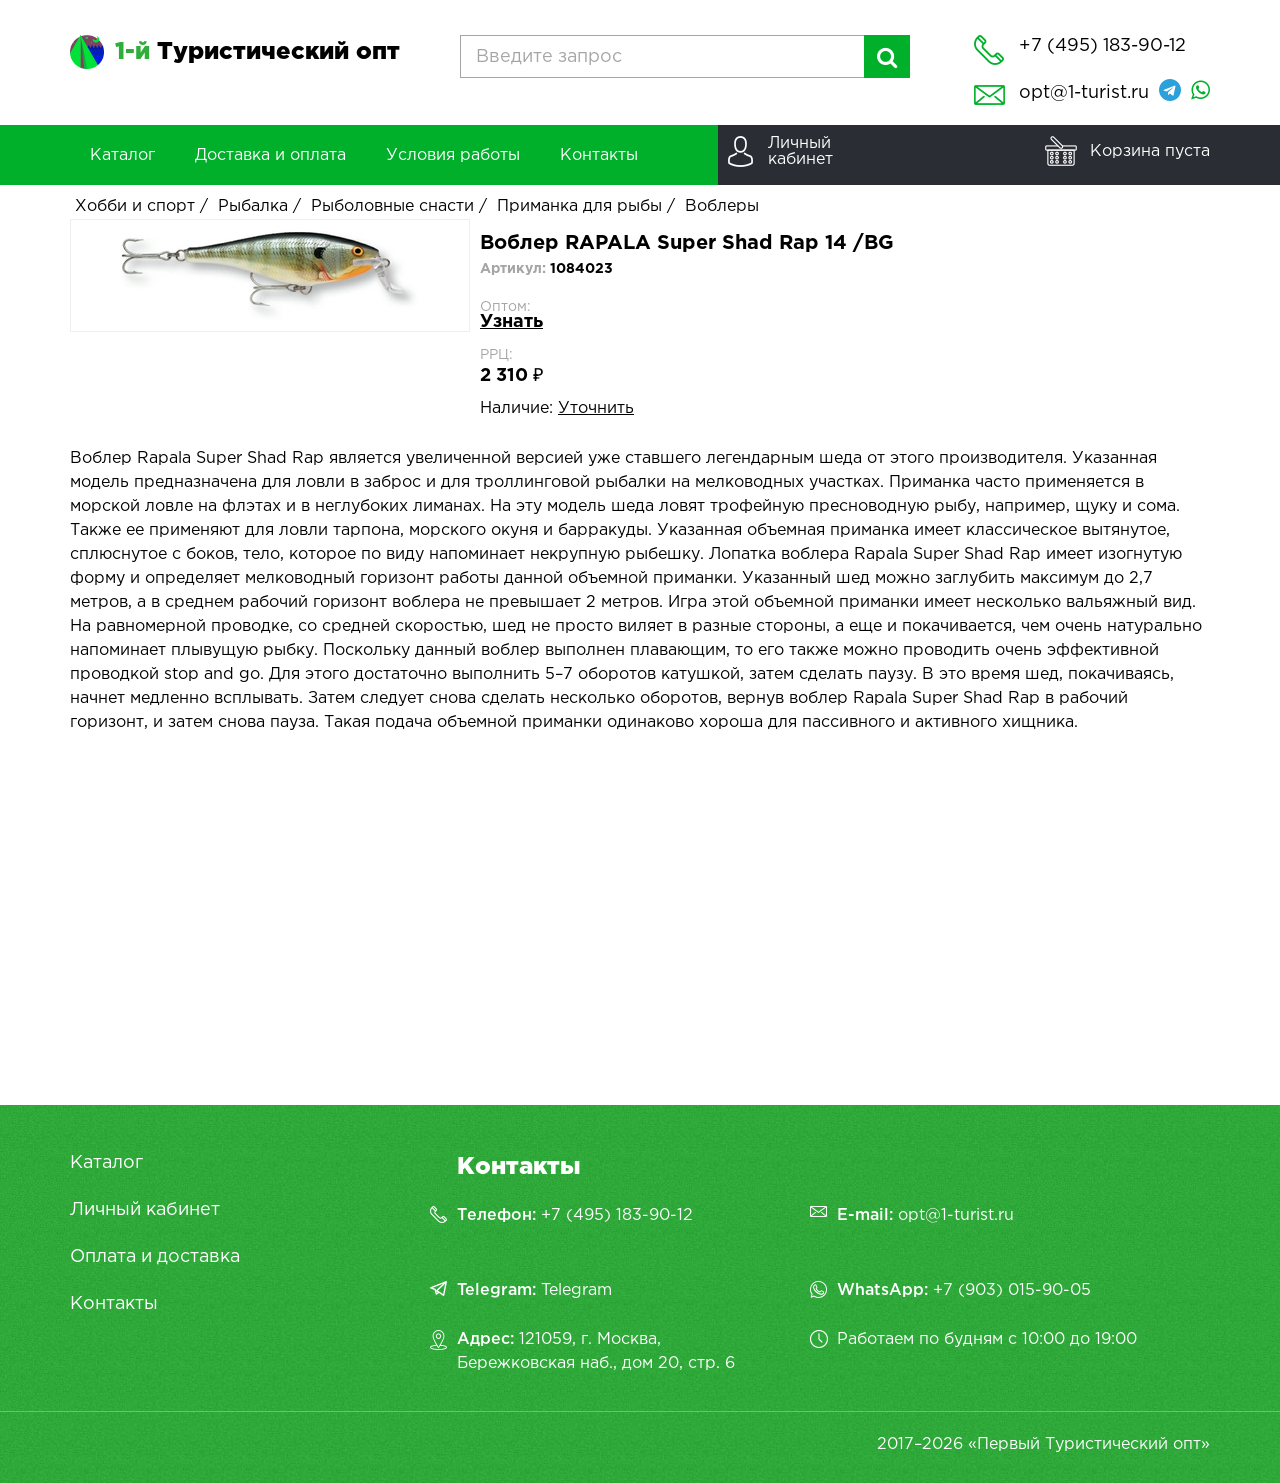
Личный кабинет (145, 1210)
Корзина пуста (1150, 151)
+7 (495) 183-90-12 (617, 1215)
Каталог (106, 1163)
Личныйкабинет (800, 151)
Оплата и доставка (155, 1257)
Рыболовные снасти (392, 206)
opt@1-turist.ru (1084, 93)
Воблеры (722, 206)
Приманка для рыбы (579, 206)
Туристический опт (257, 52)
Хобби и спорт (135, 206)
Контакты (114, 1304)
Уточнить (596, 408)
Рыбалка (253, 206)
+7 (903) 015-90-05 (1012, 1290)
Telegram (576, 1290)
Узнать (511, 322)
